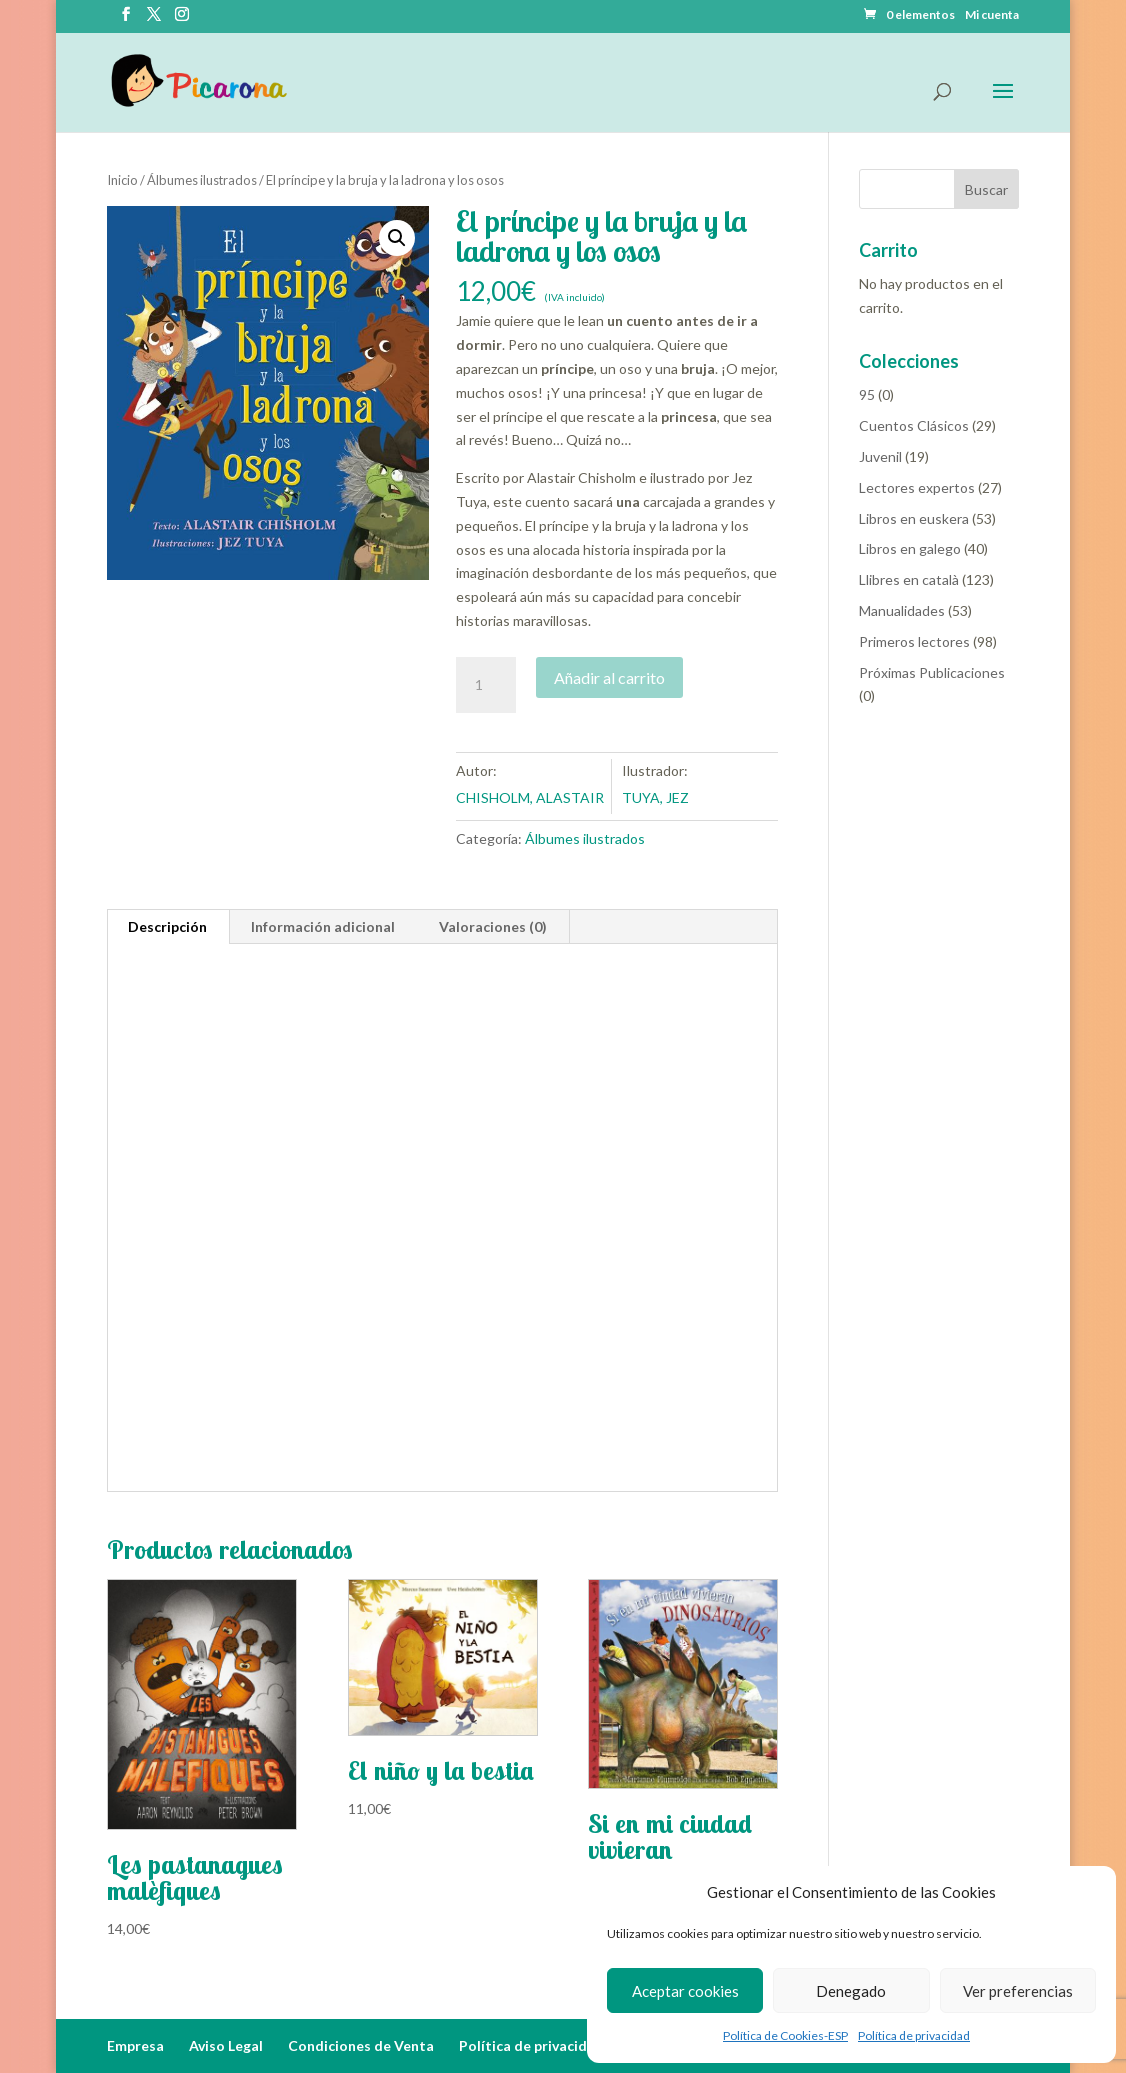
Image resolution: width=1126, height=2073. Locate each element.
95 (867, 394)
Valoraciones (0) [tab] (493, 926)
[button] (397, 238)
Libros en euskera (914, 518)
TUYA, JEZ (655, 797)
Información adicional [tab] (323, 926)
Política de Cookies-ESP (785, 2035)
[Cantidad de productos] (486, 685)
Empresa (135, 2045)
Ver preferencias (1018, 1991)
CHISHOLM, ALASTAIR (530, 797)
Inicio (122, 180)
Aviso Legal (226, 2045)
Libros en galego (910, 548)
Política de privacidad (914, 2035)
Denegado (851, 1991)
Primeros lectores (914, 641)
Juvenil (880, 456)
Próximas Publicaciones (932, 672)
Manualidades (902, 610)
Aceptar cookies (685, 1991)
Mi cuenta (992, 15)
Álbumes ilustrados (202, 180)
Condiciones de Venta (361, 2045)
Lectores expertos (917, 487)
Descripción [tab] (167, 926)
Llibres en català (909, 579)
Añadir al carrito (609, 677)
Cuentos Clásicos (914, 425)
